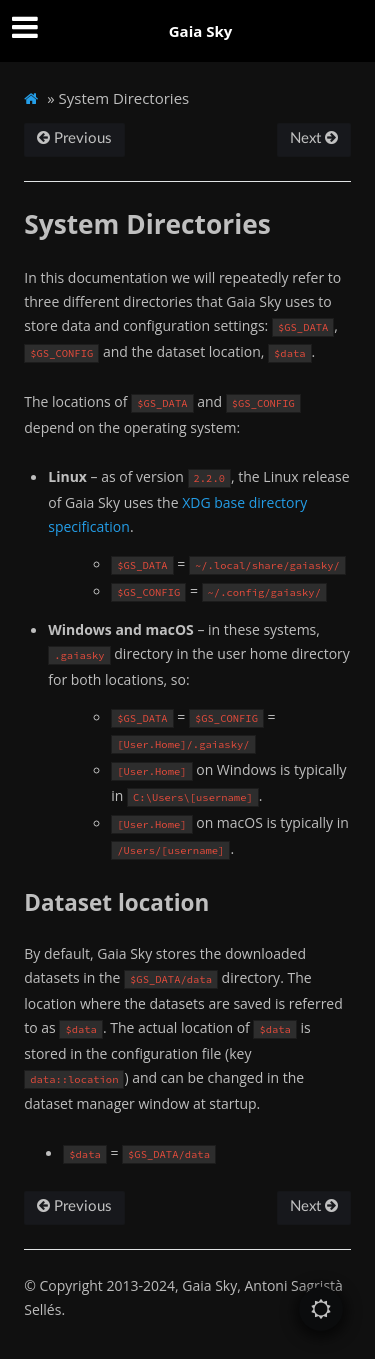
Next (314, 138)
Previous (74, 138)
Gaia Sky (201, 31)
